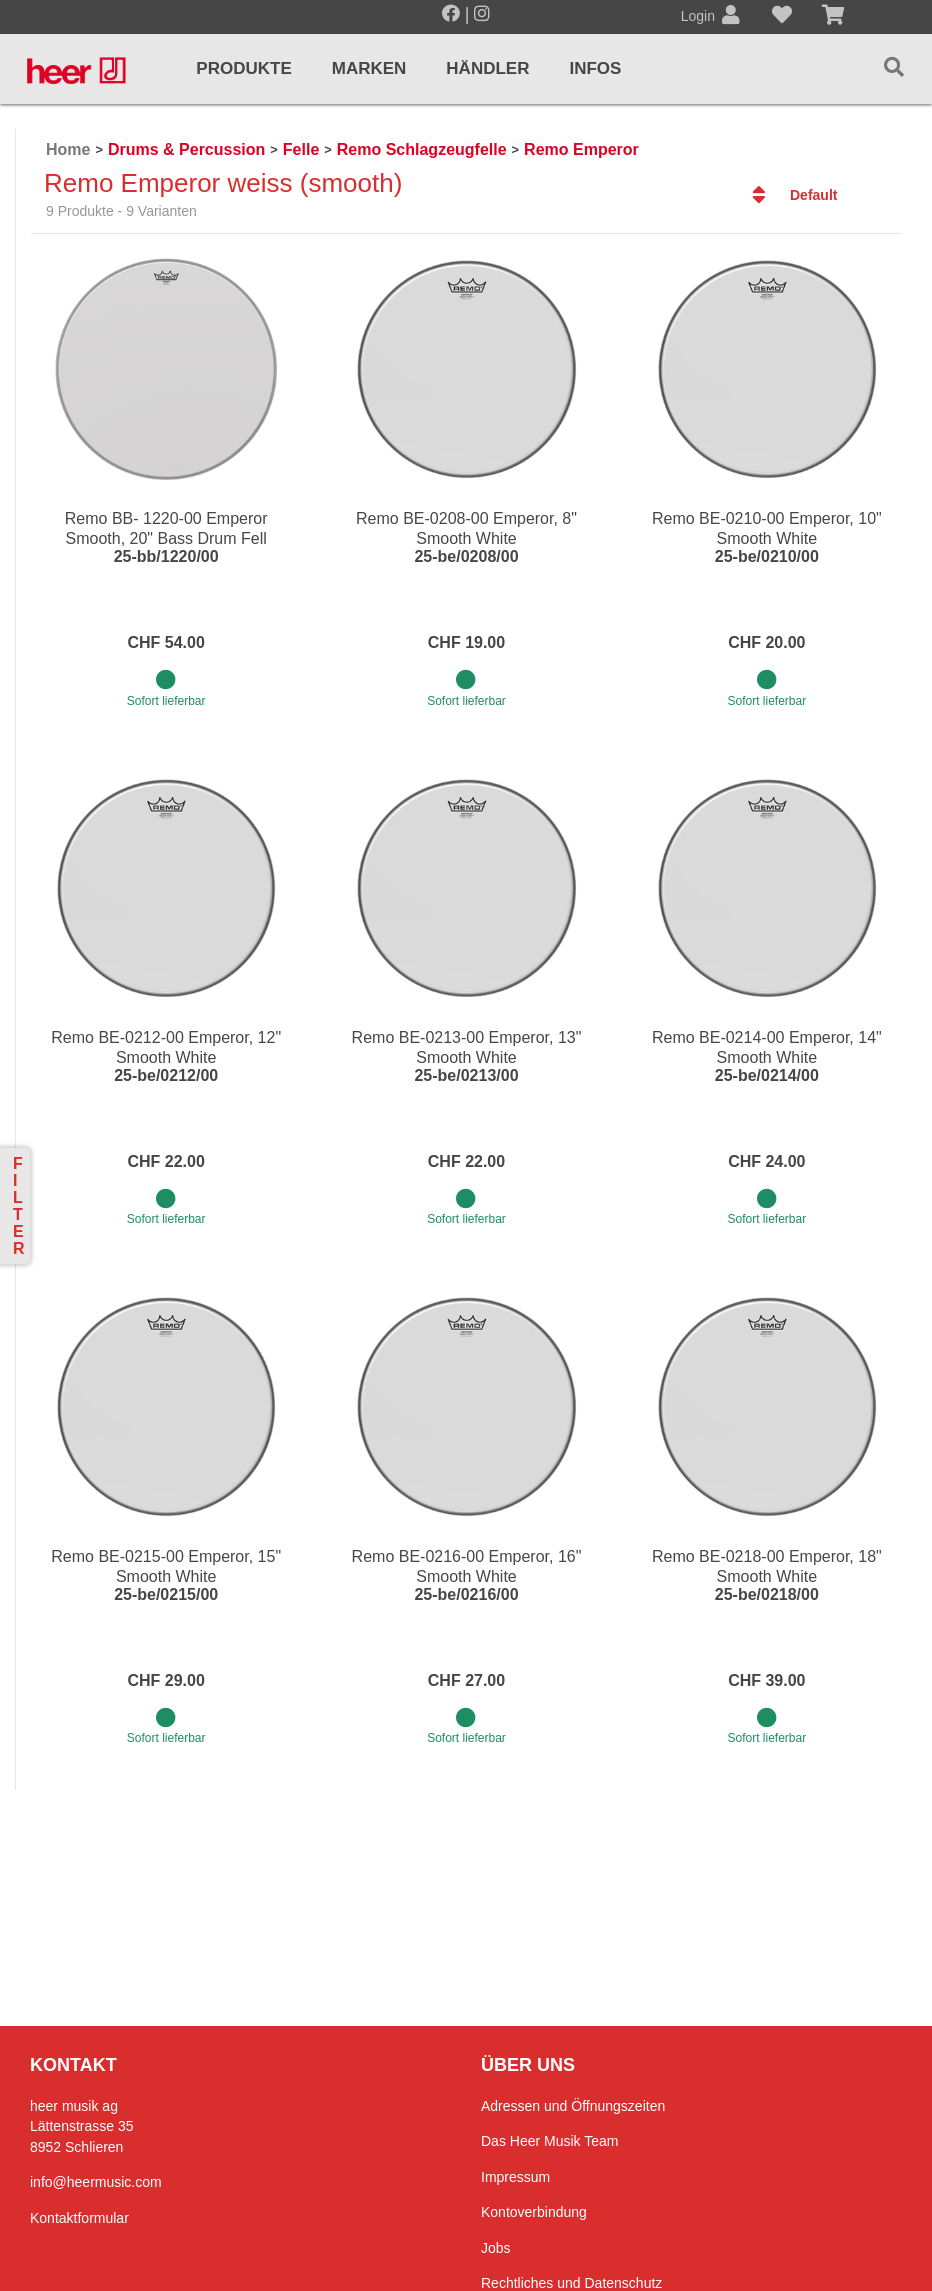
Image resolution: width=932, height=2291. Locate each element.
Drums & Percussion (186, 149)
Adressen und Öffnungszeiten (573, 2106)
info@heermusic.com (96, 2182)
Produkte (243, 68)
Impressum (515, 2177)
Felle (301, 149)
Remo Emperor (581, 149)
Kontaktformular (79, 2218)
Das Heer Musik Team (549, 2141)
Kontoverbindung (534, 2212)
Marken (369, 68)
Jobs (496, 2248)
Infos (595, 68)
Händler (487, 68)
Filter (19, 1206)
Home (68, 149)
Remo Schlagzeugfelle (422, 149)
